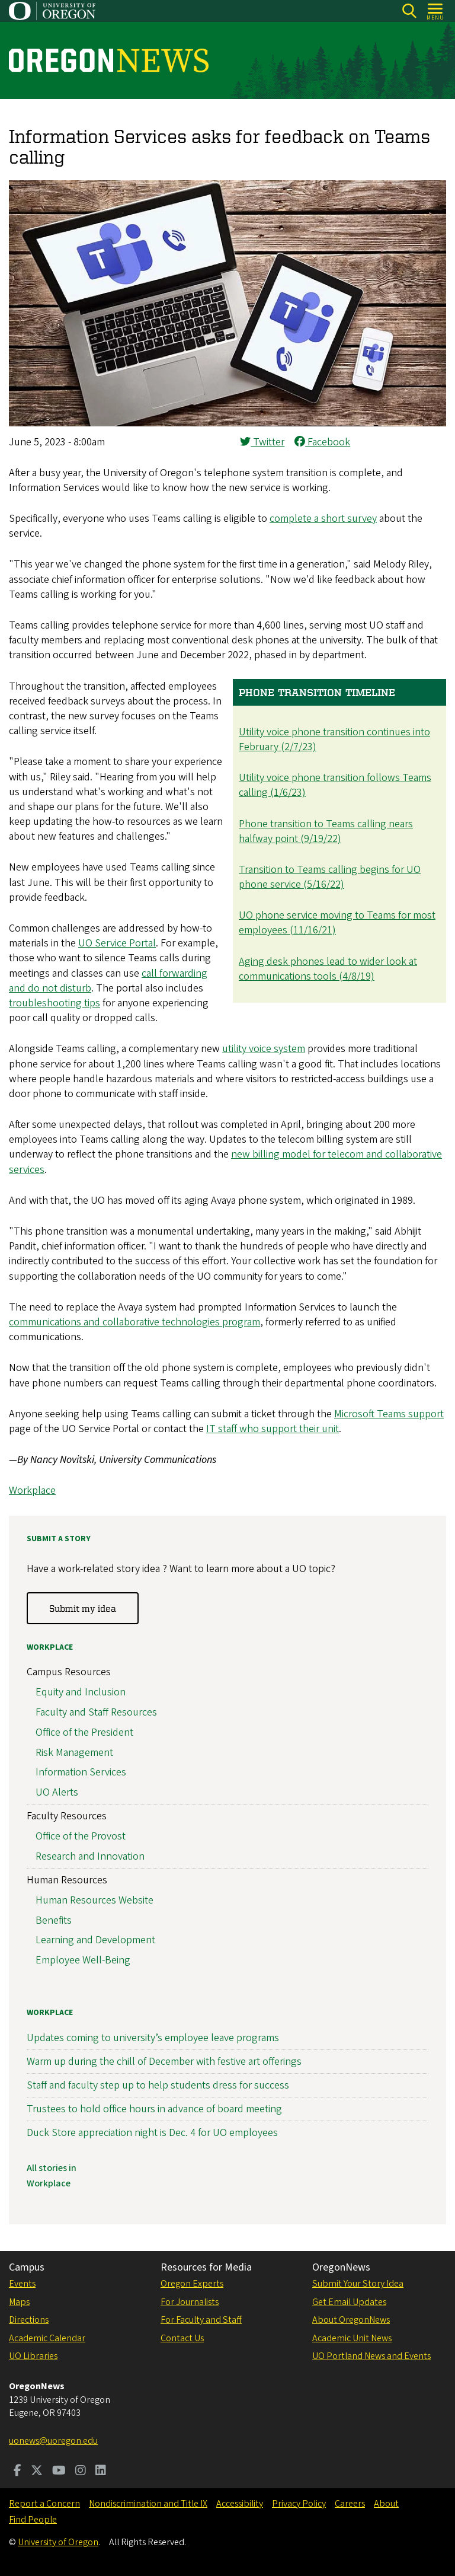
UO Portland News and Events (371, 2356)
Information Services (81, 1772)
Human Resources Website (94, 1900)
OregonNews (341, 2267)
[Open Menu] (435, 11)
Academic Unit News (352, 2338)
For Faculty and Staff (201, 2319)
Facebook (322, 442)
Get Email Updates (349, 2302)
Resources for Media (206, 2267)
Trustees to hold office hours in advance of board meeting (154, 2109)
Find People (33, 2519)
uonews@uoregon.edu (53, 2440)
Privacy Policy (299, 2503)
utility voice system (263, 1048)
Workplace (32, 1490)
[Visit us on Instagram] (81, 2471)
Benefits (54, 1920)
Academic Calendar (47, 2338)
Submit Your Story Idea (357, 2283)
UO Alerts (57, 1793)
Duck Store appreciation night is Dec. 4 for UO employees (152, 2133)
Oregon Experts (192, 2283)
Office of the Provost (81, 1836)
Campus (26, 2267)
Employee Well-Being (83, 1960)
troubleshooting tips (54, 1003)
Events (22, 2283)
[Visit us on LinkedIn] (101, 2471)
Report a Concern (44, 2503)
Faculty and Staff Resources (96, 1712)
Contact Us (182, 2338)
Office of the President (84, 1732)
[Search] (409, 11)
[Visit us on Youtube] (59, 2471)
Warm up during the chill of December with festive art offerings (164, 2061)
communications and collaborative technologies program (134, 1322)
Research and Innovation (90, 1856)
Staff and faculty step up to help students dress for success (158, 2085)
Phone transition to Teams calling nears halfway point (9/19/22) (326, 831)
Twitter (262, 442)
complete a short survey (323, 518)
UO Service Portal (117, 943)
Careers (350, 2503)
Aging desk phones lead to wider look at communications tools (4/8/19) (328, 969)
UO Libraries (33, 2356)
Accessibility (239, 2503)
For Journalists (190, 2302)
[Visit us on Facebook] (17, 2471)
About (386, 2503)
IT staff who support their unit (272, 1428)
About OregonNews (351, 2319)
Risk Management (74, 1752)
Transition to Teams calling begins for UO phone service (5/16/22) (330, 877)
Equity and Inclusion (81, 1692)
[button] (227, 423)
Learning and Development (95, 1940)
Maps (19, 2302)
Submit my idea (82, 1608)
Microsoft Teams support (389, 1414)
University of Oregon (58, 2542)
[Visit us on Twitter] (36, 2471)
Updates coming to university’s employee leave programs (153, 2037)
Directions (29, 2319)
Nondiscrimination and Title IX (148, 2503)
